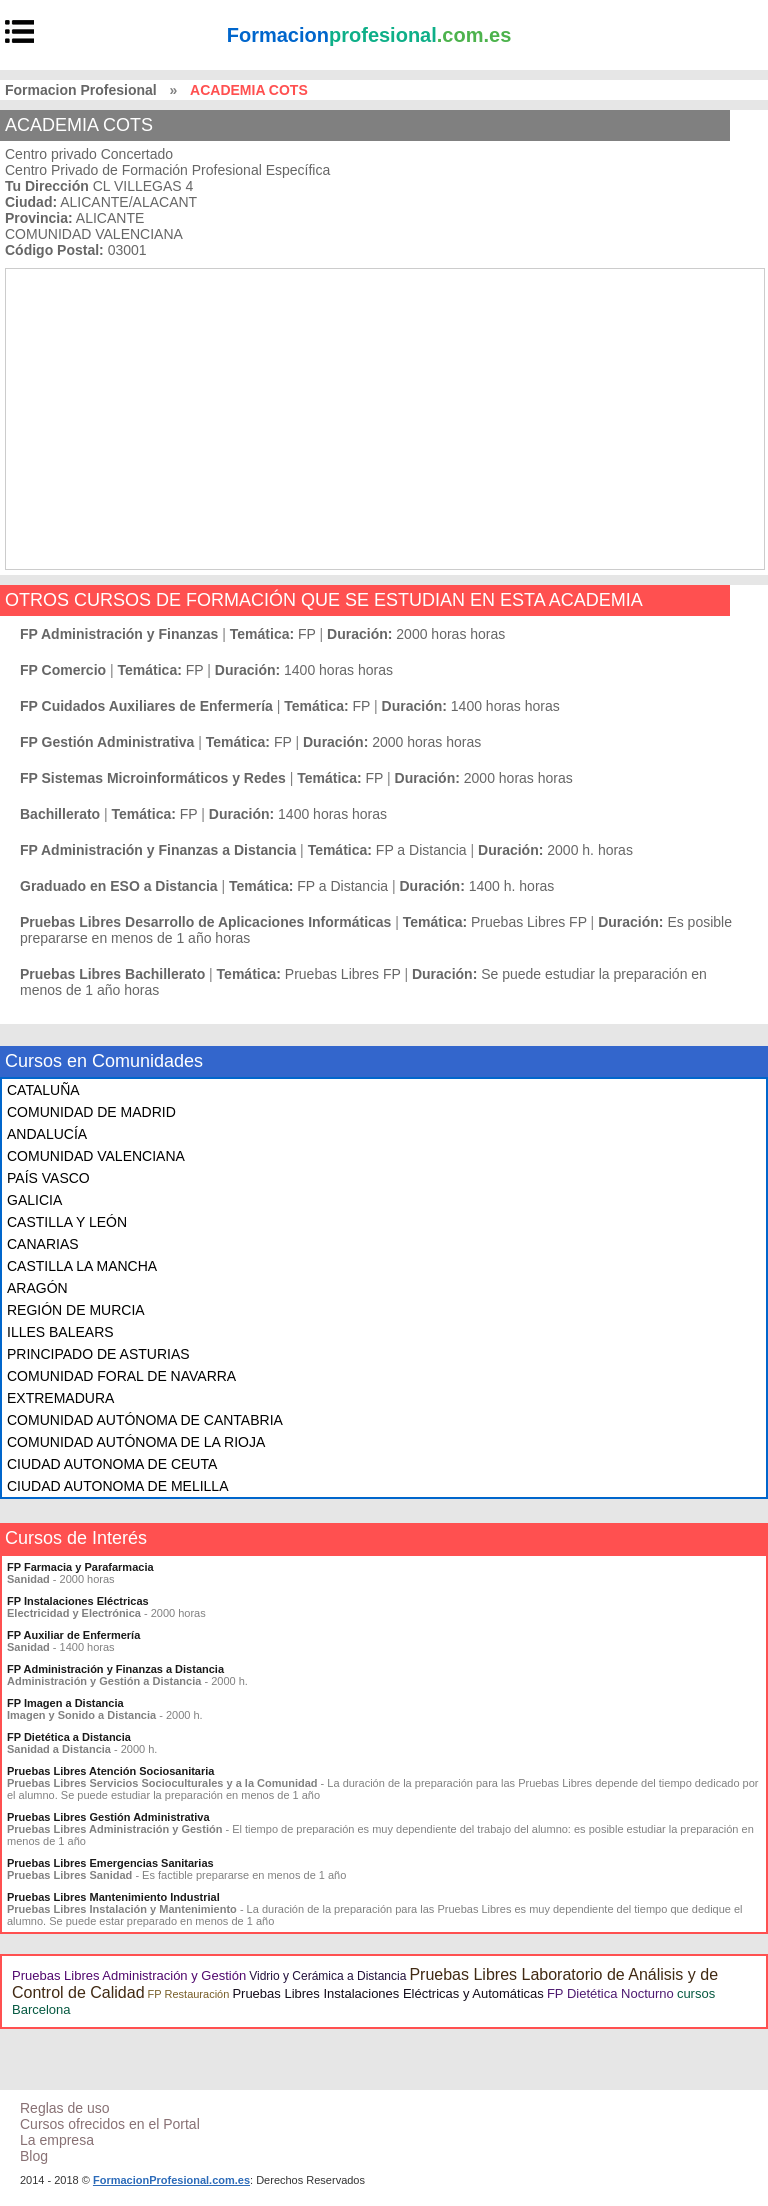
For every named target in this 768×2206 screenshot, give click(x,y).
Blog (34, 2156)
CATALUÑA (43, 1090)
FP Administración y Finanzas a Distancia (158, 850)
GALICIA (34, 1200)
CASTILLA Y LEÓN (67, 1222)
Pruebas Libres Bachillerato (112, 974)
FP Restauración (189, 1994)
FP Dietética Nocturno (610, 1993)
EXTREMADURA (60, 1398)
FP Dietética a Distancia (69, 1737)
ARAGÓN (37, 1288)
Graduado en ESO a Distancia (119, 886)
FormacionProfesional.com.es (171, 2180)
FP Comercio (63, 670)
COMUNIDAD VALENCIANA (96, 1156)
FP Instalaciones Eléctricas (78, 1601)
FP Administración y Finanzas (119, 634)
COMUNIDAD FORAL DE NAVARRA (121, 1376)
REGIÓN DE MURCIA (76, 1310)
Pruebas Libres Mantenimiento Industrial (113, 1897)
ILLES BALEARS (60, 1332)
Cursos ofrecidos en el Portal (110, 2124)
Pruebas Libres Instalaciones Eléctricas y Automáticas (387, 1993)
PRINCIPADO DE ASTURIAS (98, 1354)
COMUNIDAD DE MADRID (91, 1112)
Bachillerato (60, 814)
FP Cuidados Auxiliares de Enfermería (146, 706)
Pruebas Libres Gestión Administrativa (108, 1817)
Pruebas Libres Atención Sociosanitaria (110, 1771)
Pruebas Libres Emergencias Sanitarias (110, 1863)
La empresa (57, 2140)
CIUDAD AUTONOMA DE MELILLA (117, 1486)
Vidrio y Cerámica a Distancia (327, 1976)
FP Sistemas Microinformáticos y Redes (153, 778)
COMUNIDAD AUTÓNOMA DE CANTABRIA (145, 1420)
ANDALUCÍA (47, 1134)
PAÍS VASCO (48, 1178)
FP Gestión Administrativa (107, 742)
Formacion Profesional (81, 90)
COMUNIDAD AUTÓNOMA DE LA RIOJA (136, 1442)
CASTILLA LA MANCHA (82, 1266)
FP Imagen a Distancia (65, 1703)
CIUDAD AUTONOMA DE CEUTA (112, 1464)
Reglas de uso (65, 2108)
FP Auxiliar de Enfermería (73, 1635)
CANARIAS (43, 1244)
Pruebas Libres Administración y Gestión (129, 1975)
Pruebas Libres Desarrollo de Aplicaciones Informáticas (205, 922)
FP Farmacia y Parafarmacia (80, 1567)
